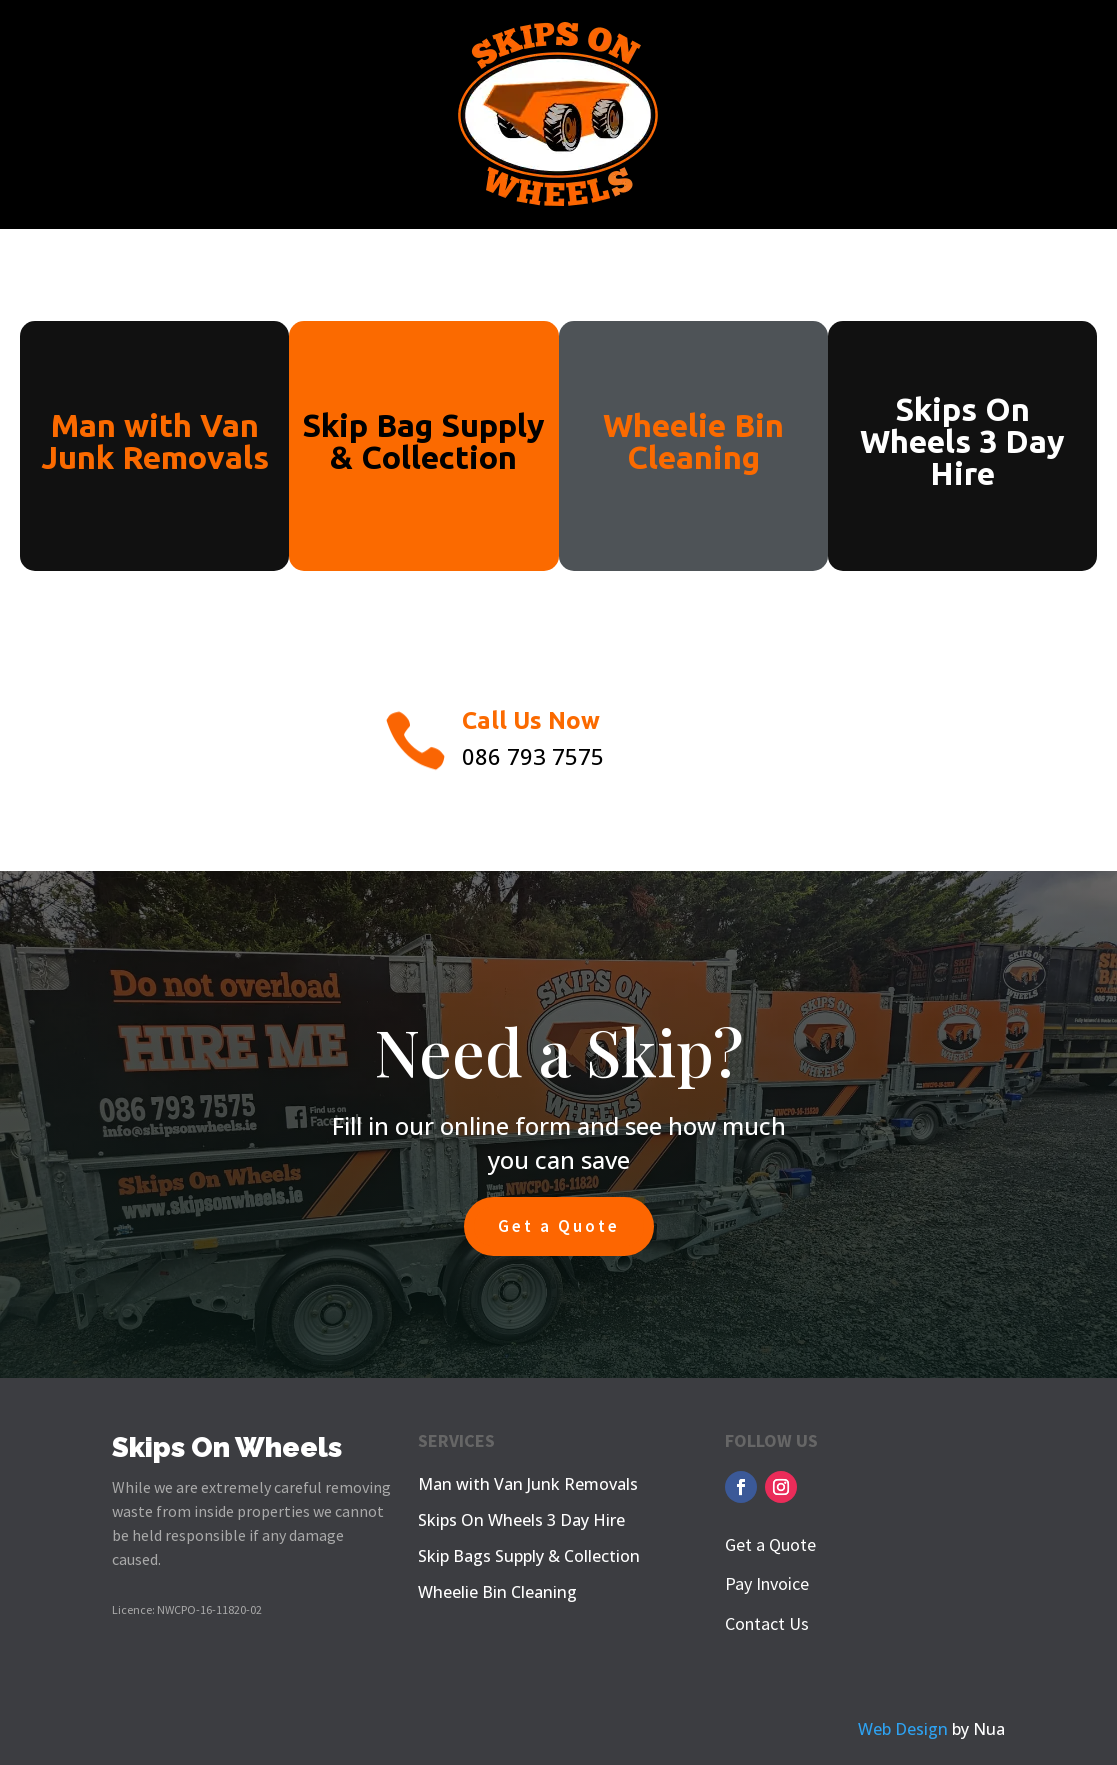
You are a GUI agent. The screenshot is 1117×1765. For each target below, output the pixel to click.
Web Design (903, 1729)
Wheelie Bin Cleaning (497, 1592)
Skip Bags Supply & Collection (529, 1556)
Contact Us (767, 1623)
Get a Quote (559, 1226)
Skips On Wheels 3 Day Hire (521, 1520)
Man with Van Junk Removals (528, 1484)
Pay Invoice (767, 1583)
